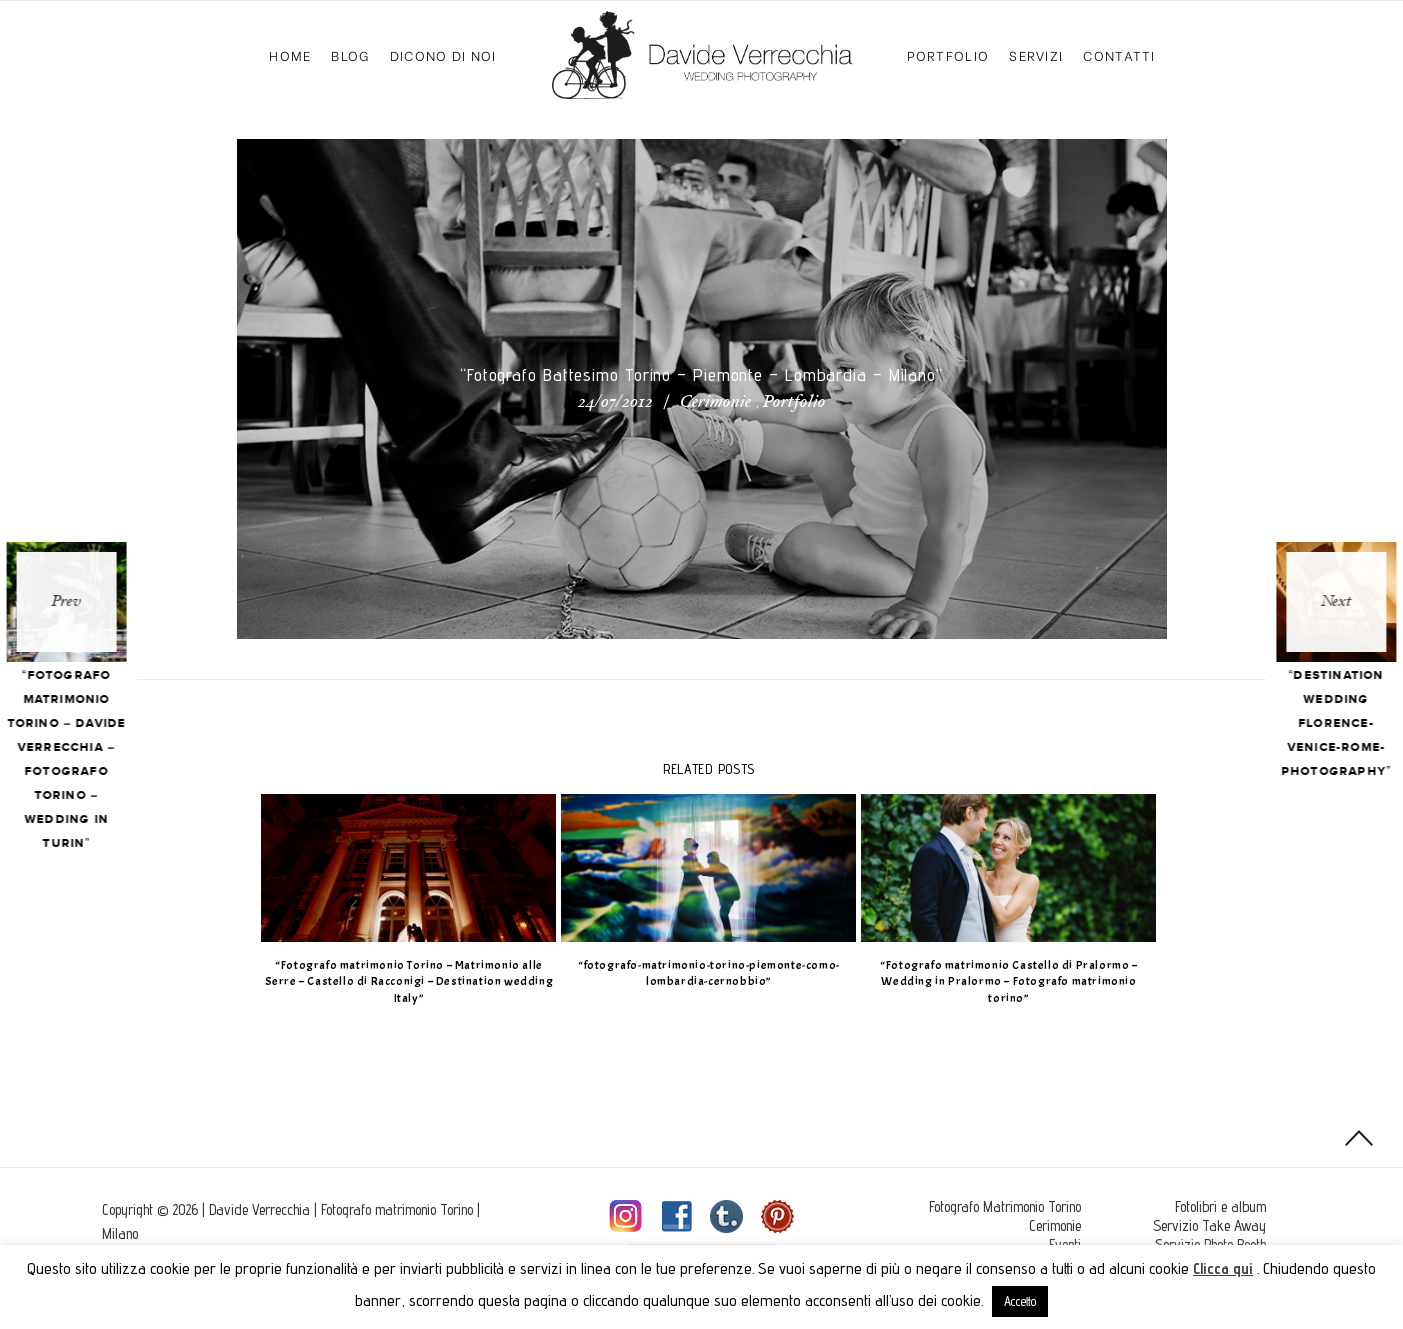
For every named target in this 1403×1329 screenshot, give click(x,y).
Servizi (1036, 54)
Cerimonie (715, 403)
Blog (350, 54)
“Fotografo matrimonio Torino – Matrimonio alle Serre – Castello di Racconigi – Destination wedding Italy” (401, 982)
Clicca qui (1223, 1268)
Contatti (1119, 54)
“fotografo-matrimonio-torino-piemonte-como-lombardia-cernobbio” (702, 973)
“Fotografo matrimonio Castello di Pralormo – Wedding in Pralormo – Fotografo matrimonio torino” (1001, 982)
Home (290, 54)
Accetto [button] (1020, 1301)
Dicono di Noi (443, 54)
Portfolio (948, 54)
